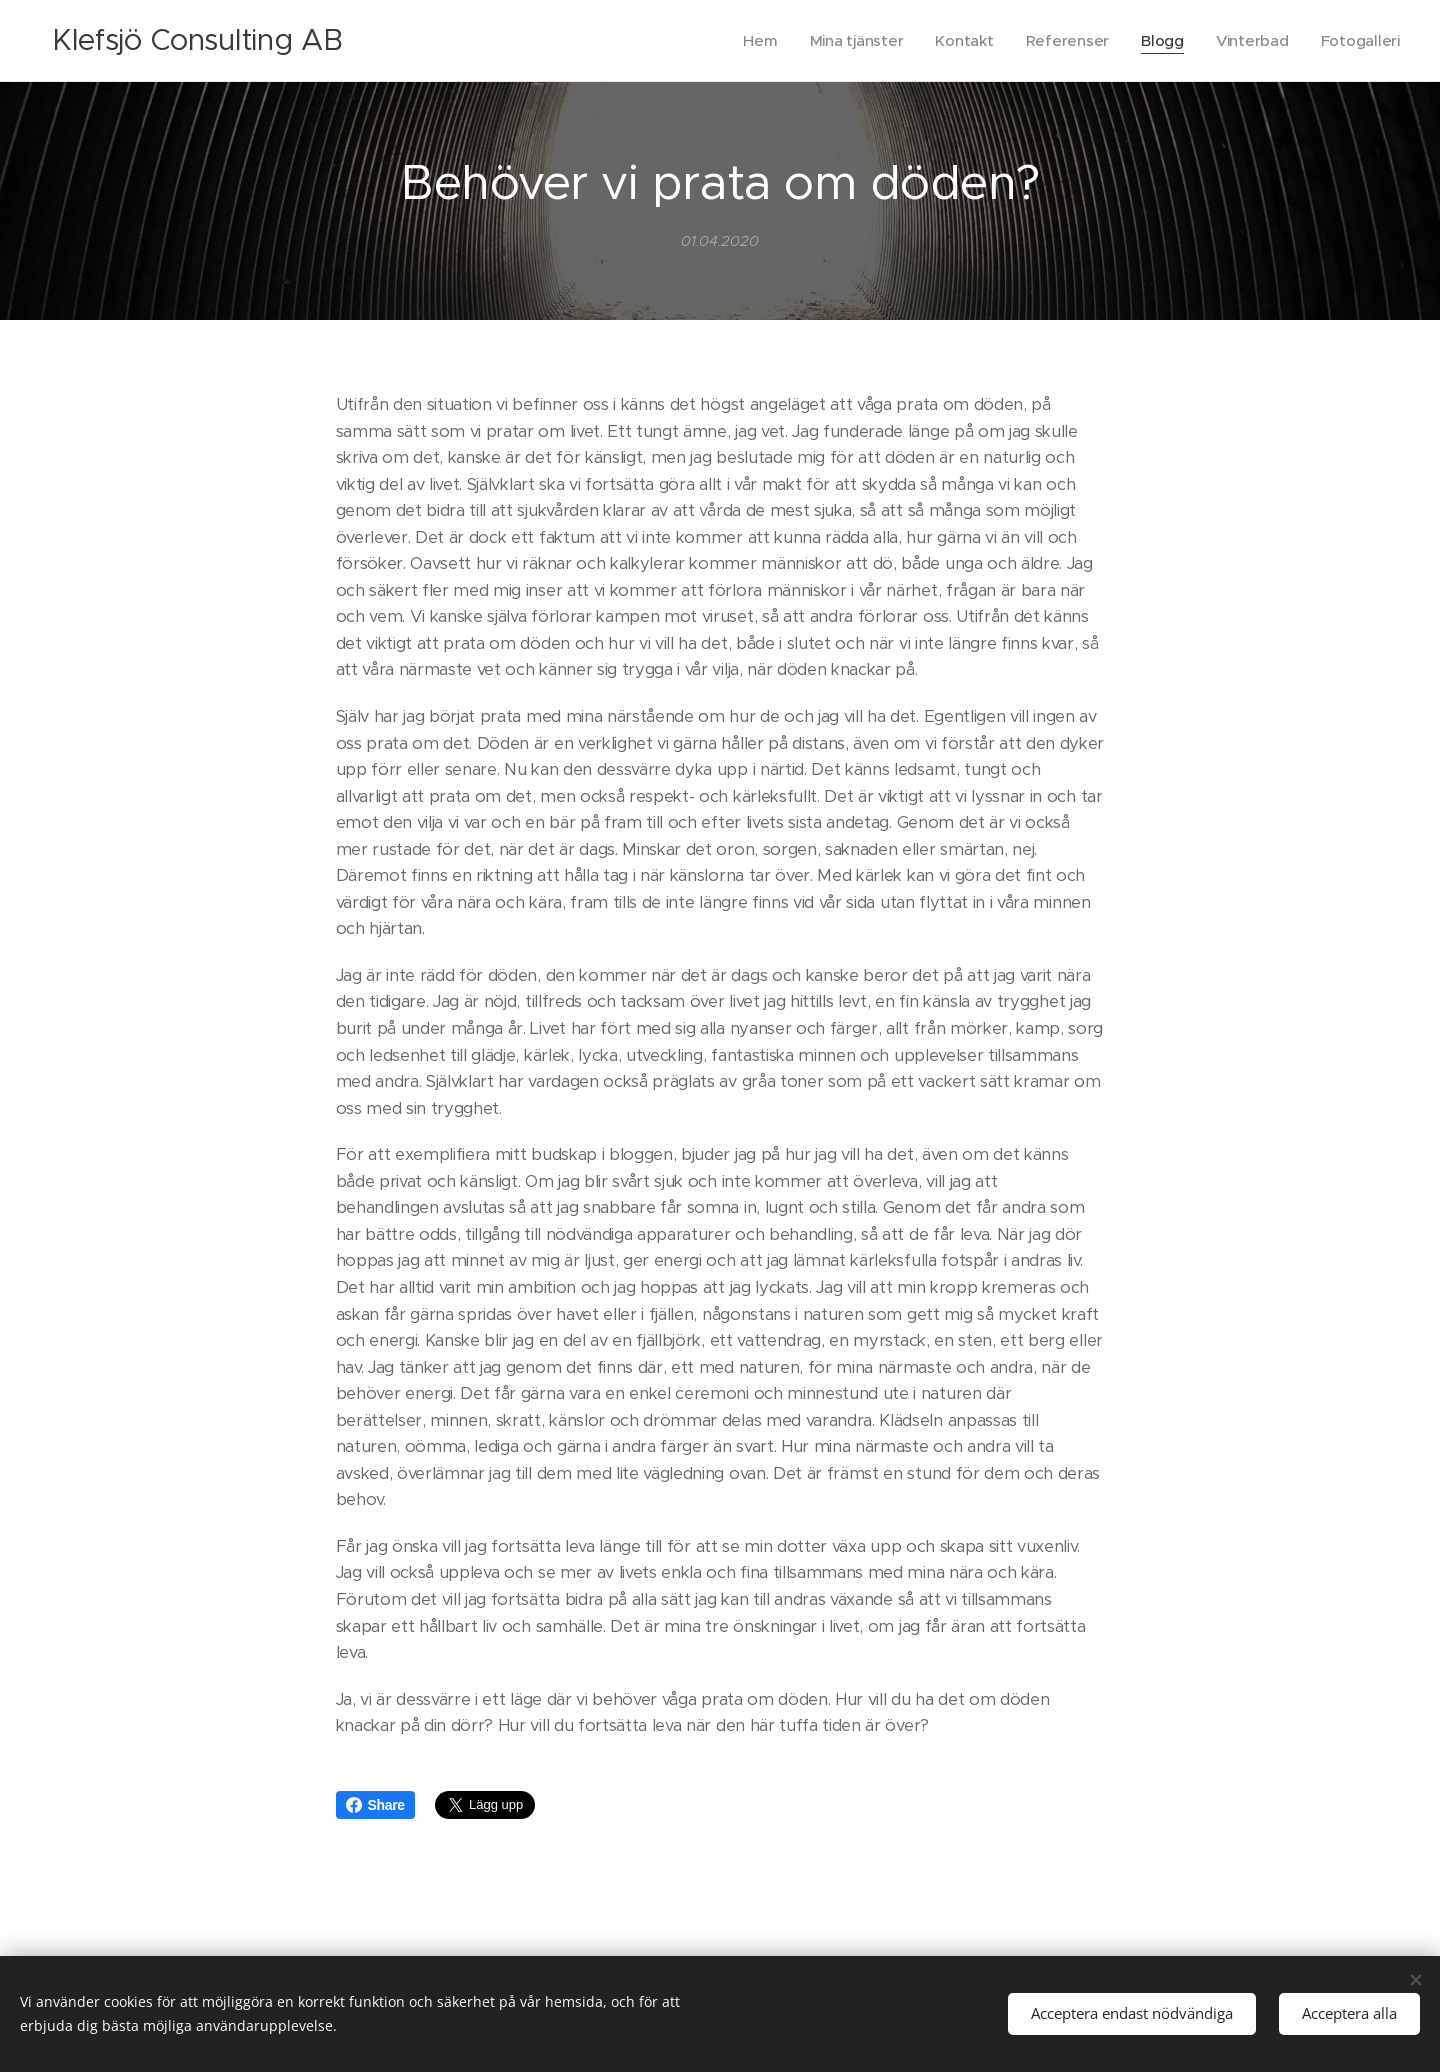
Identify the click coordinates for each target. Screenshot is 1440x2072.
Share (375, 1805)
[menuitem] (752, 41)
